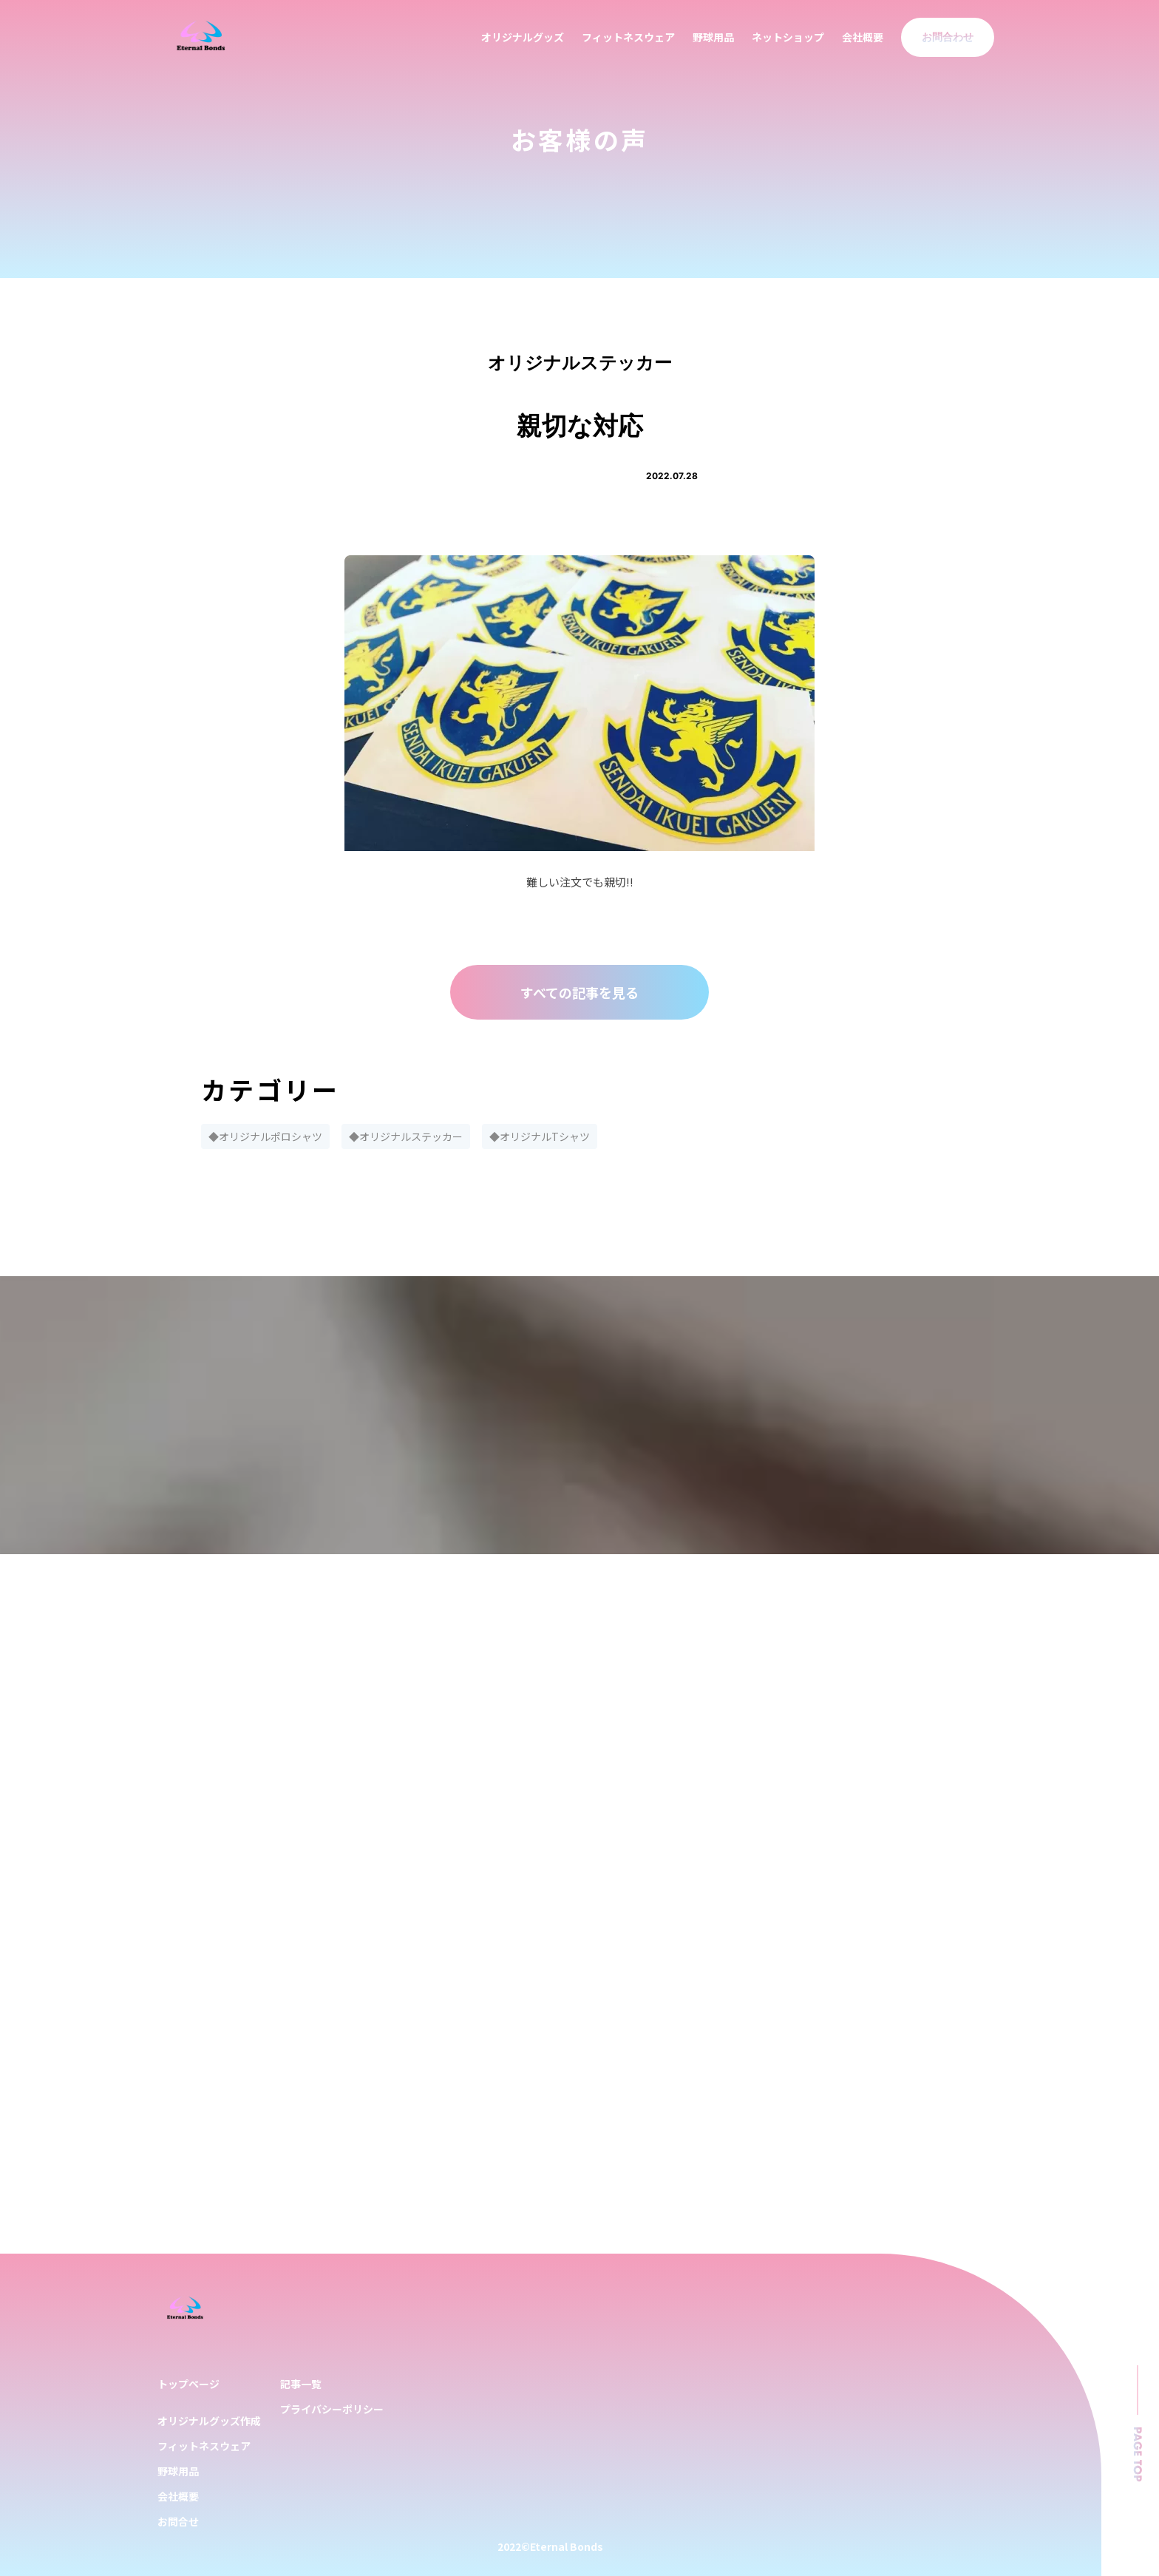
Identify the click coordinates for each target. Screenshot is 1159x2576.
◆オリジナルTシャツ (539, 1136)
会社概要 (862, 37)
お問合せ (178, 2521)
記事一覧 (301, 2383)
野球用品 (713, 37)
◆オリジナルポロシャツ (265, 1136)
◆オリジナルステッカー (406, 1136)
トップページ (188, 2383)
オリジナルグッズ (522, 37)
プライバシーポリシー (332, 2409)
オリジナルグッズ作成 (209, 2420)
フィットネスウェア (628, 37)
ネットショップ (788, 37)
